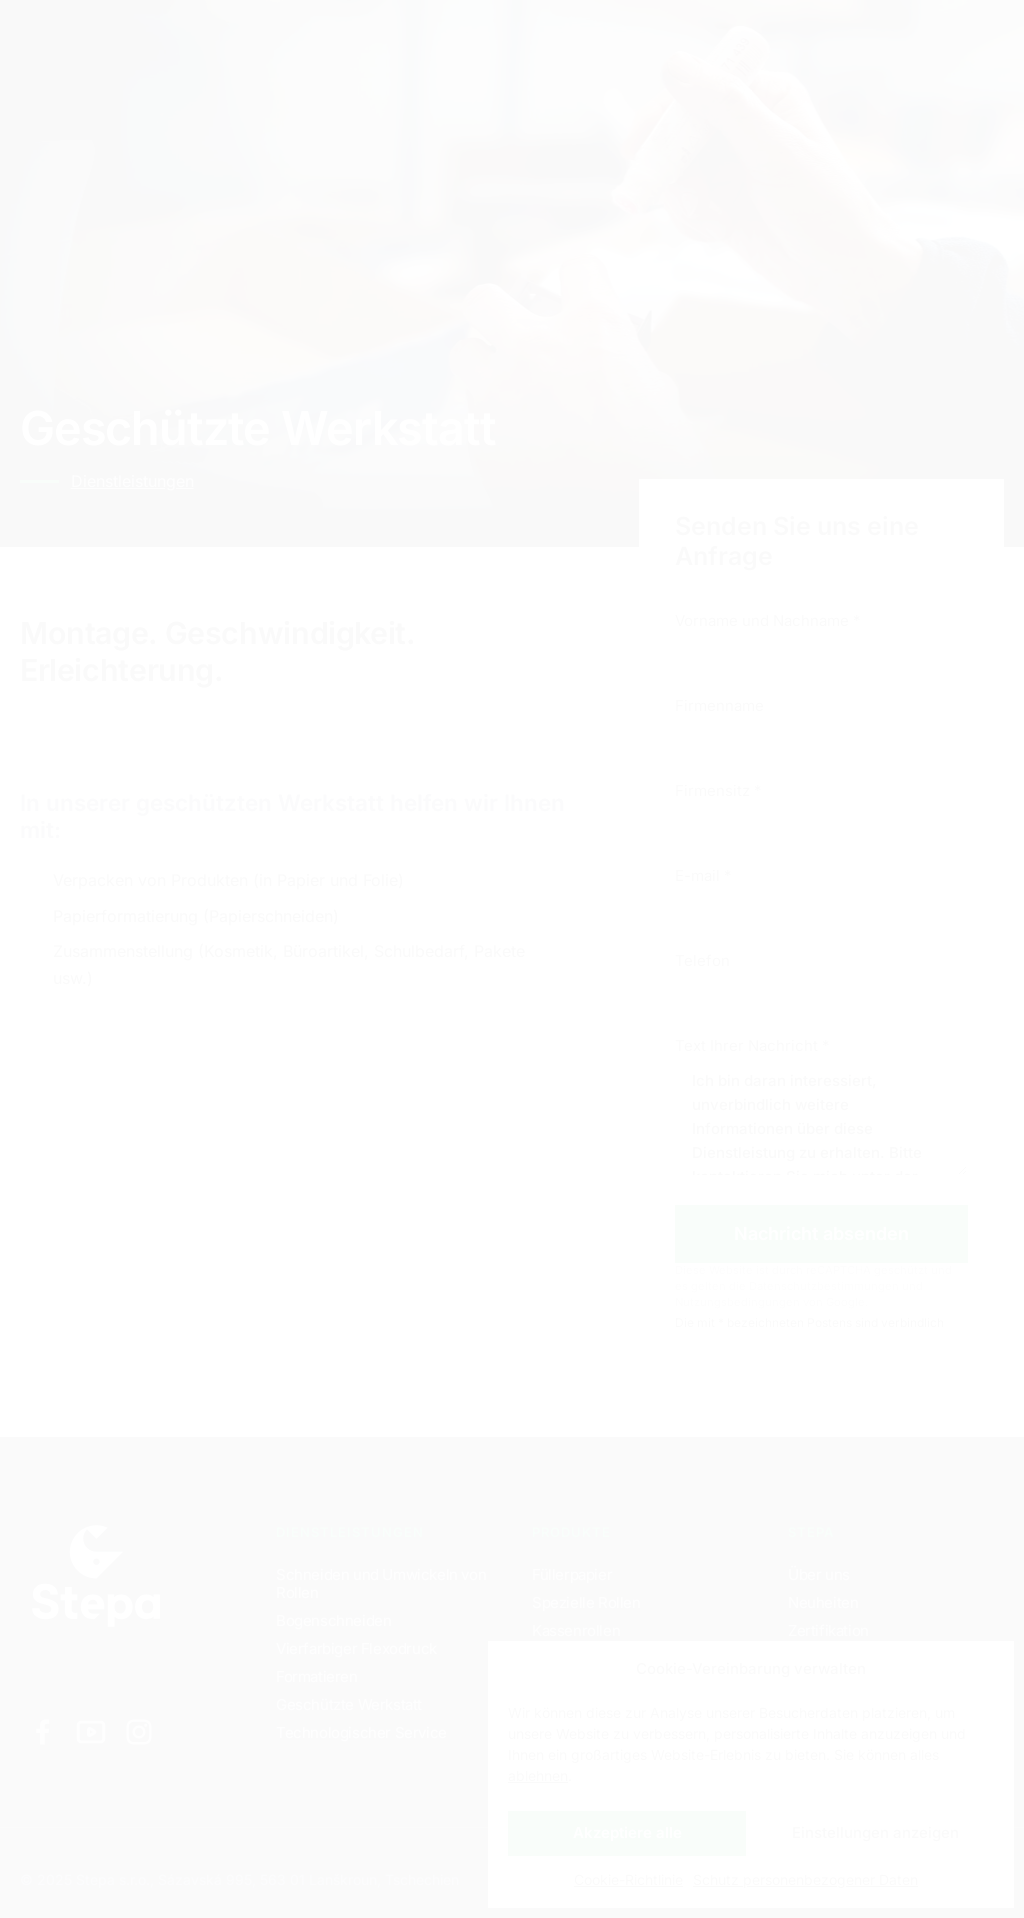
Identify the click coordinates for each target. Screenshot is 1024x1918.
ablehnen (538, 1775)
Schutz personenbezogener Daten (805, 1879)
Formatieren (317, 1676)
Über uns (819, 1574)
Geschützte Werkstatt (349, 1704)
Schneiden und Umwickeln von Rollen (381, 1583)
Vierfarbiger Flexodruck (356, 1648)
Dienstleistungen (229, 39)
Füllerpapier (572, 1574)
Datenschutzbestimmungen (824, 1286)
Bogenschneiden (333, 1620)
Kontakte (492, 39)
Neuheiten (823, 1602)
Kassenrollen (576, 1630)
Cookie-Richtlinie (628, 1879)
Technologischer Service (361, 1732)
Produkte (378, 39)
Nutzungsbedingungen (737, 1302)
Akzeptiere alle (627, 1832)
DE (794, 40)
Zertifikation (828, 1630)
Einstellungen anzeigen (875, 1832)
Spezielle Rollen (586, 1602)
